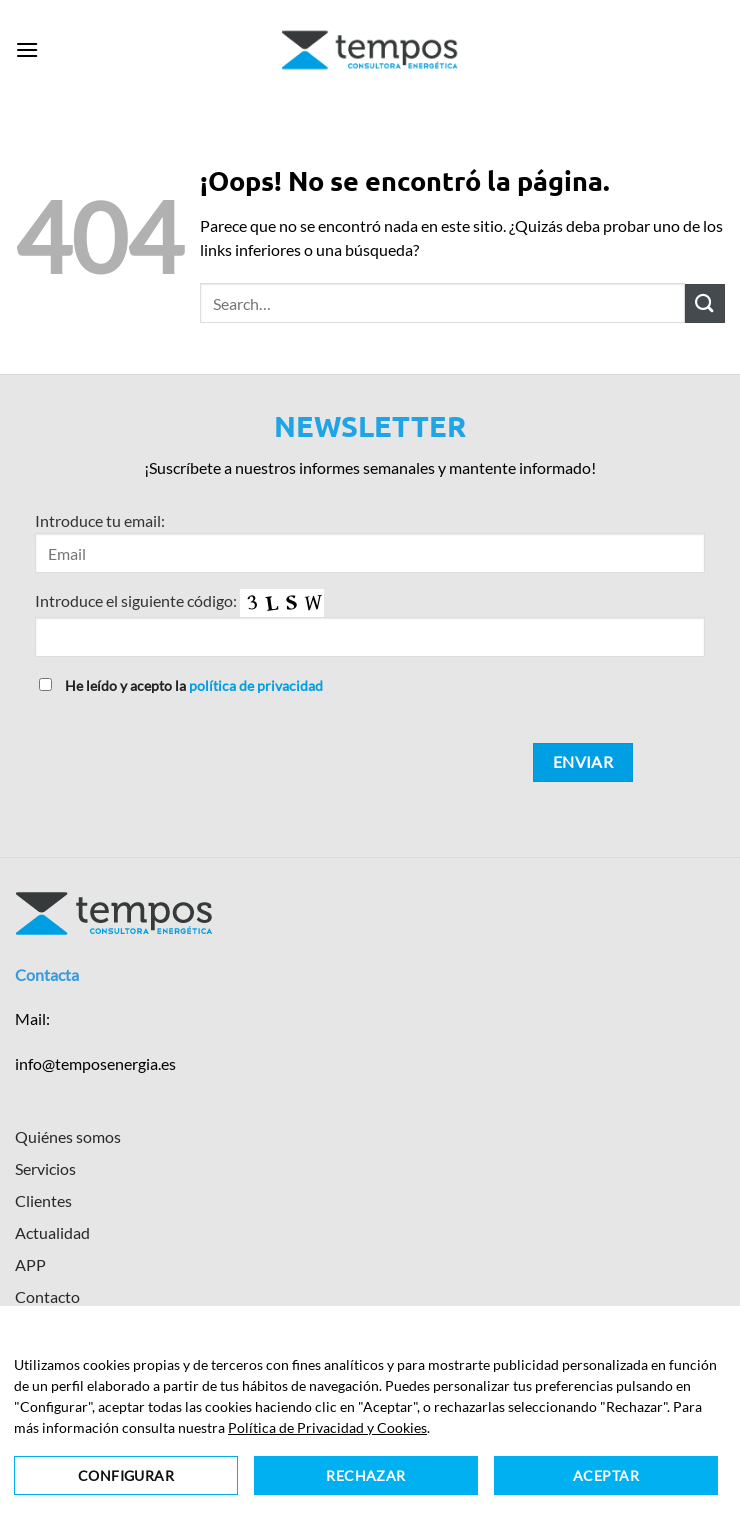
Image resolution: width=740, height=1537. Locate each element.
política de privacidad (256, 685)
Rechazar (365, 1475)
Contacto (47, 1296)
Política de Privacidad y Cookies (327, 1427)
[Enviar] (705, 303)
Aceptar (606, 1475)
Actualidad (52, 1232)
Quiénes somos (68, 1136)
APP (30, 1264)
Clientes (43, 1200)
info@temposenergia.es (95, 1063)
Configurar (126, 1475)
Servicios (45, 1168)
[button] (27, 49)
